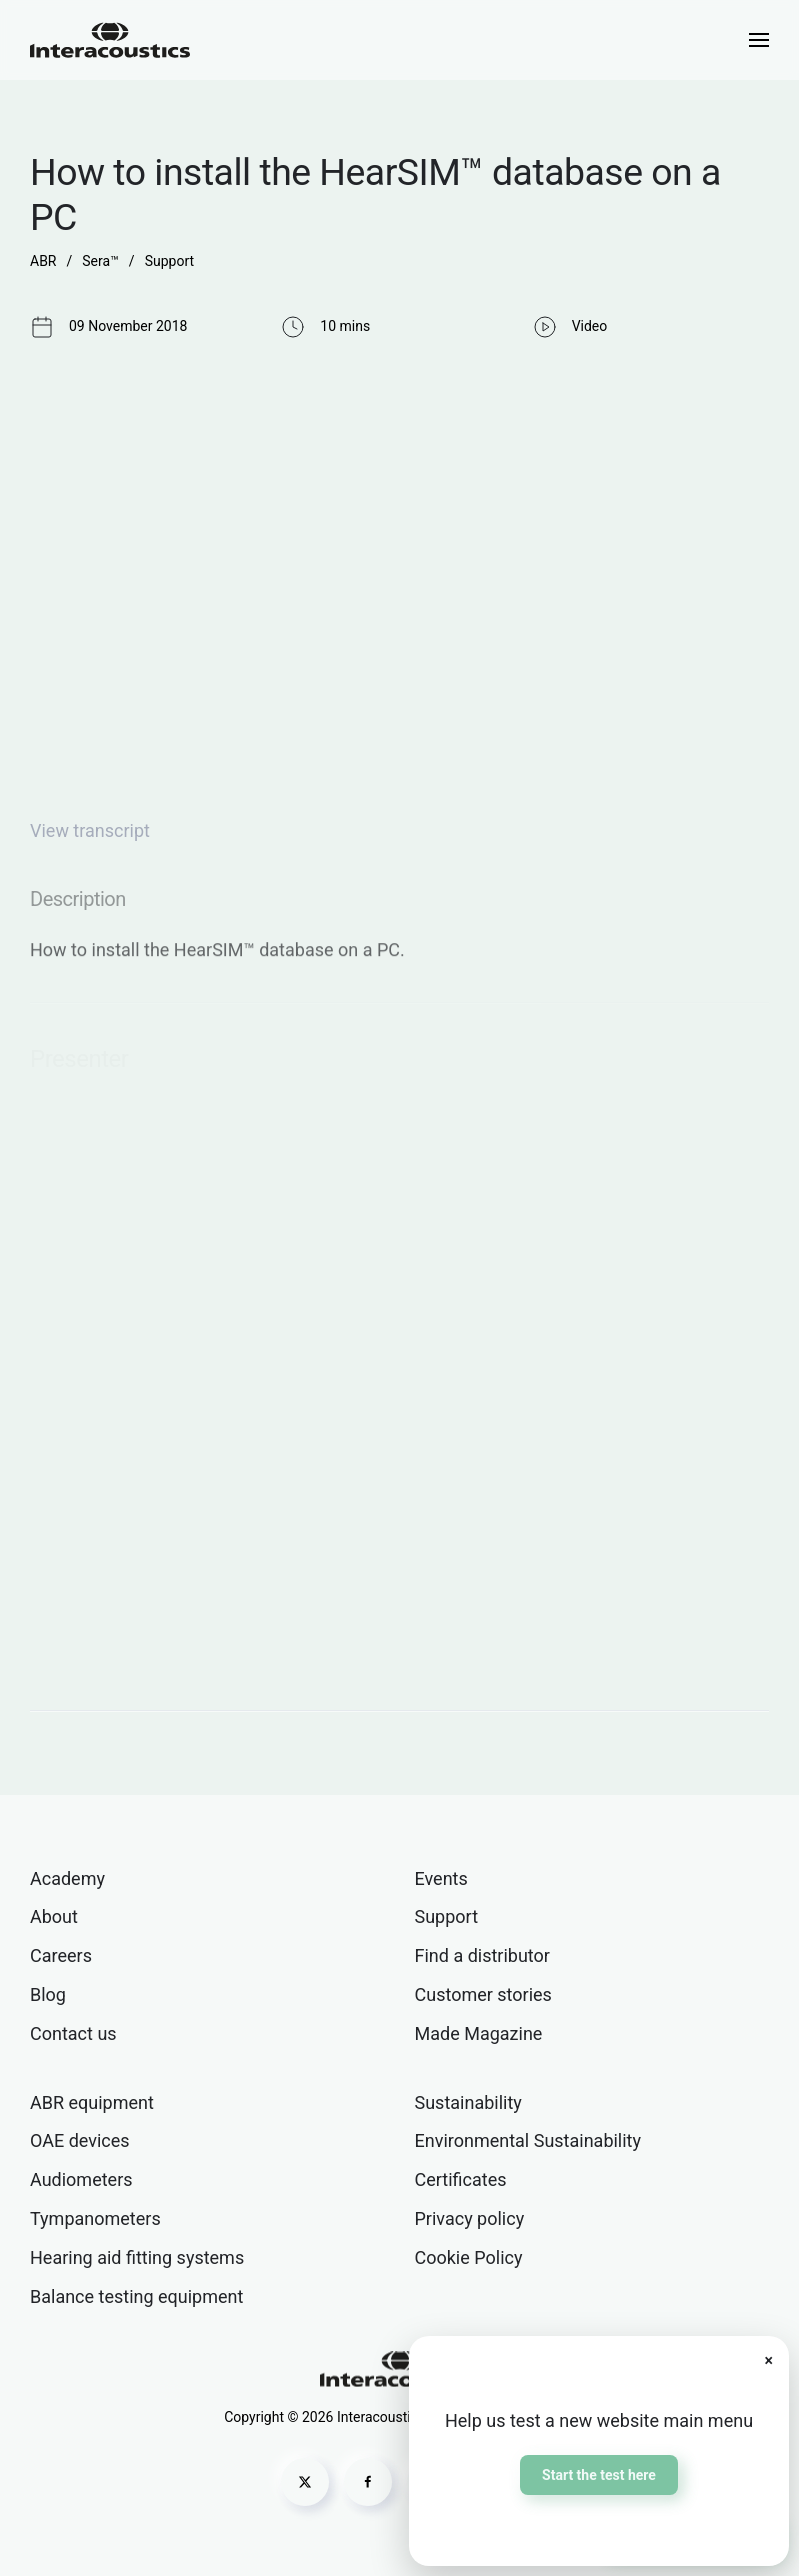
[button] (759, 40)
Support (447, 1916)
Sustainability (468, 2102)
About (54, 1916)
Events (441, 1878)
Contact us (73, 2033)
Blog (48, 1994)
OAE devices (80, 2140)
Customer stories (483, 1994)
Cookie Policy (469, 2257)
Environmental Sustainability (528, 2140)
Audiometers (81, 2179)
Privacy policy (470, 2218)
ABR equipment (92, 2102)
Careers (61, 1955)
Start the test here (599, 2475)
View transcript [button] (90, 830)
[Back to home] (110, 40)
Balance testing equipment (136, 2296)
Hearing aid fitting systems (137, 2257)
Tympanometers (95, 2218)
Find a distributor (482, 1955)
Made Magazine (479, 2033)
